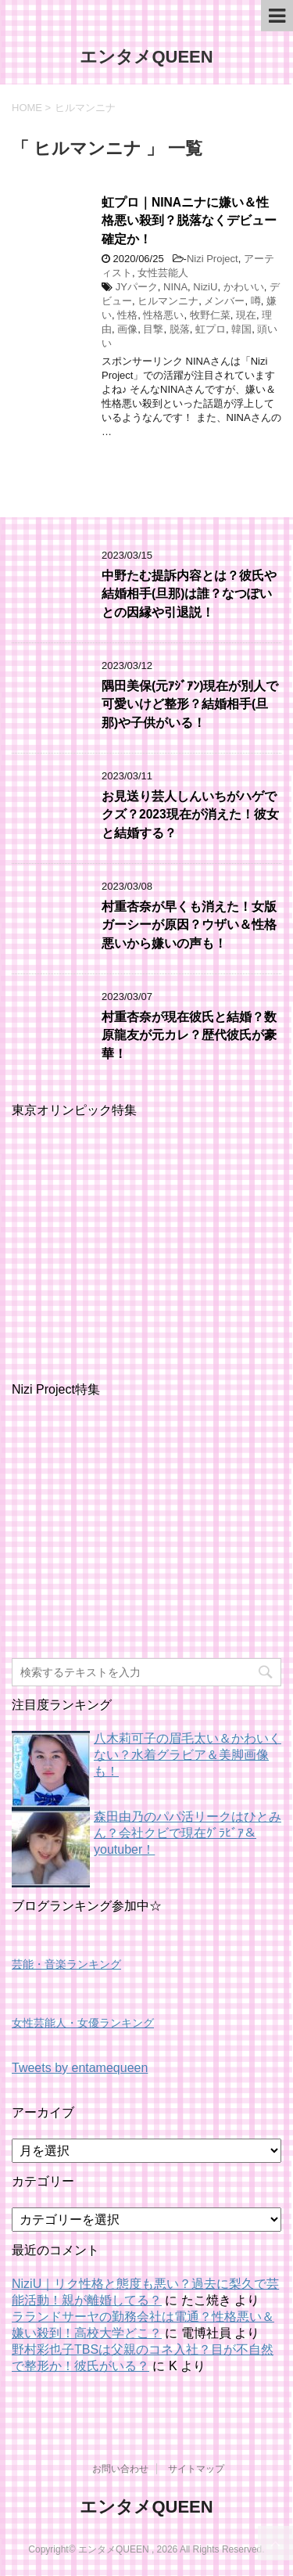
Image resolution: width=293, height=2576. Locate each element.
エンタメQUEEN (146, 57)
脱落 (180, 329)
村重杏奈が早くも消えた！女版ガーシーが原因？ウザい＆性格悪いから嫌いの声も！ (189, 925)
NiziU (205, 287)
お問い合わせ (120, 2468)
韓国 (241, 329)
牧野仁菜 (210, 315)
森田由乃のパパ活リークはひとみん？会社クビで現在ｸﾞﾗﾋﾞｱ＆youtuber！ (187, 1833)
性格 (127, 315)
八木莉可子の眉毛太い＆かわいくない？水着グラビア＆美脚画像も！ (187, 1755)
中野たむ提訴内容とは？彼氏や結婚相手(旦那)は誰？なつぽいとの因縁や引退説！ (189, 594)
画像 (127, 329)
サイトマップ (196, 2468)
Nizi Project (212, 258)
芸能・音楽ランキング (66, 1964)
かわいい (243, 287)
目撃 (153, 329)
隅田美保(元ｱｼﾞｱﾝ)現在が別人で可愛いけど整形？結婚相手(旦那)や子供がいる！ (190, 704)
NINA (175, 287)
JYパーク (137, 287)
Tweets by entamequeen (80, 2067)
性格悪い (163, 315)
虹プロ (210, 329)
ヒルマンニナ (168, 301)
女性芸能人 (163, 273)
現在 (246, 315)
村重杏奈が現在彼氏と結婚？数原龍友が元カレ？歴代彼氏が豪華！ (189, 1035)
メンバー (224, 301)
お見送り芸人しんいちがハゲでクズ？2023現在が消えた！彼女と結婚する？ (190, 815)
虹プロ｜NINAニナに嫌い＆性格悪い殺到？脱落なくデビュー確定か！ (189, 221)
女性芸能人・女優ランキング (83, 2023)
